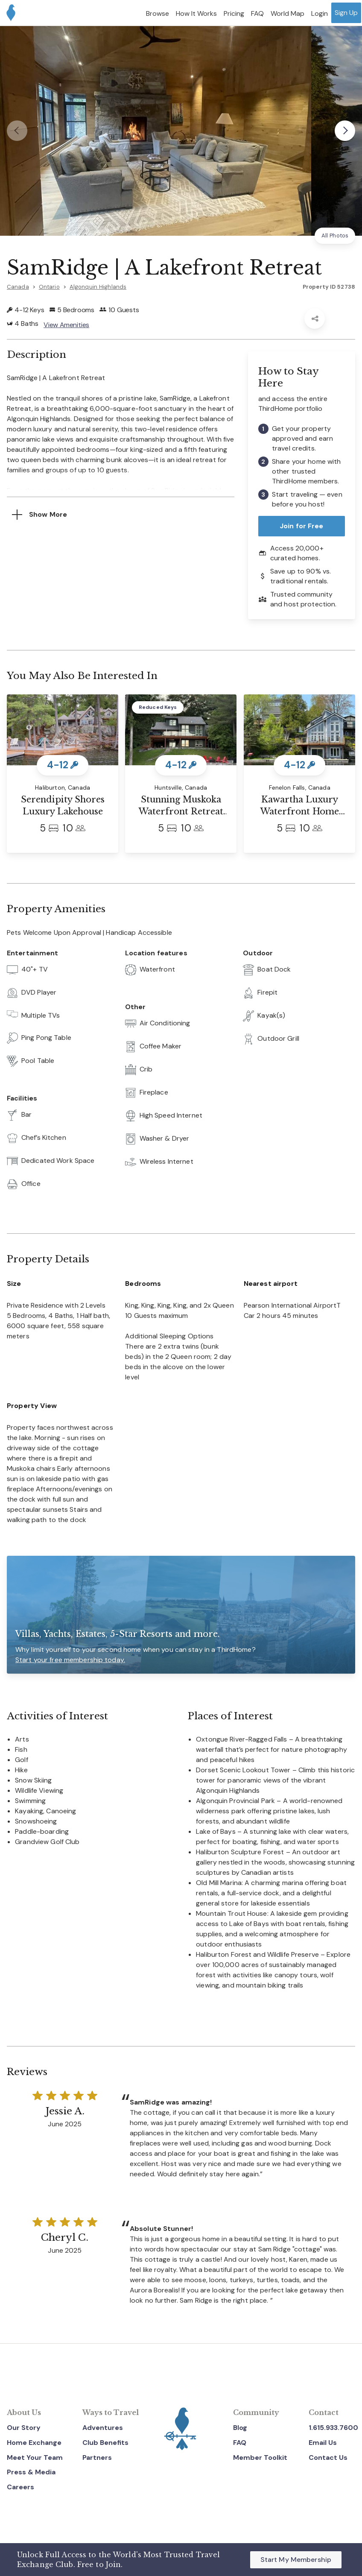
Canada (18, 286)
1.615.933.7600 (333, 2427)
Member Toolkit (260, 2457)
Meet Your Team (35, 2457)
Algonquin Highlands (98, 286)
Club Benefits (105, 2442)
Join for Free (302, 525)
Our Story (24, 2427)
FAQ (239, 2442)
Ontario (49, 286)
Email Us (323, 2442)
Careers (20, 2486)
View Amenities (67, 324)
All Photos (334, 235)
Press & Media (31, 2472)
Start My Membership (295, 2559)
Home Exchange (34, 2442)
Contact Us (328, 2457)
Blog (240, 2427)
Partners (97, 2457)
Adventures (102, 2427)
